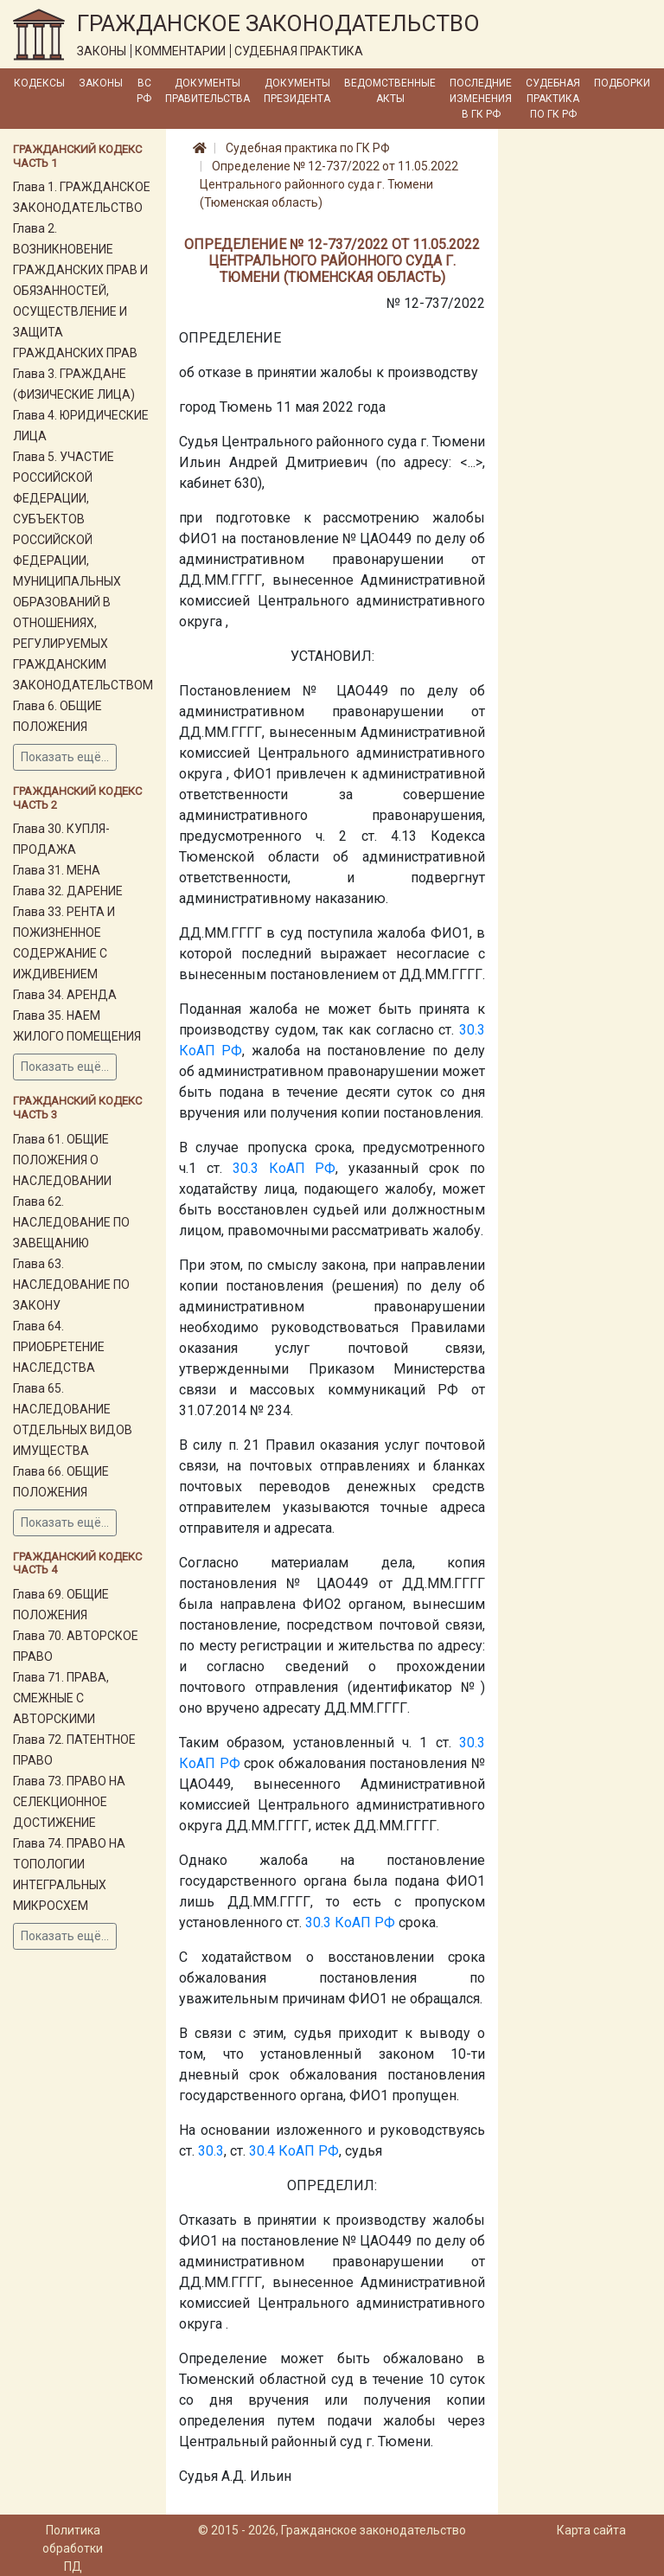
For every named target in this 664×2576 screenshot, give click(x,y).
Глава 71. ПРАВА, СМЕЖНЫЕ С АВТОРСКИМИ (61, 1698)
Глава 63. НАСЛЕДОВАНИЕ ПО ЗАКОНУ (71, 1284)
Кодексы (39, 83)
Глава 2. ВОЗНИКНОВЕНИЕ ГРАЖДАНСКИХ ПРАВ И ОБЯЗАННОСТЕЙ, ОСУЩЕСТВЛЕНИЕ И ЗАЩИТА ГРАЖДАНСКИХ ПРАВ (80, 290)
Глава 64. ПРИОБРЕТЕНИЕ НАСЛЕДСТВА (59, 1347)
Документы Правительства (207, 91)
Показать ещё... (65, 757)
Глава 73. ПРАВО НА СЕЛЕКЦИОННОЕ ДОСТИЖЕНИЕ (69, 1801)
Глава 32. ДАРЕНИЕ (68, 891)
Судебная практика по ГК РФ (553, 98)
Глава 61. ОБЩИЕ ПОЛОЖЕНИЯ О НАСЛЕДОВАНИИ (62, 1160)
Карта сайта (591, 2530)
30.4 (262, 2151)
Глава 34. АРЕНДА (65, 995)
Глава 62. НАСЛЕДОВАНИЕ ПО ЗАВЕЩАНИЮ (71, 1222)
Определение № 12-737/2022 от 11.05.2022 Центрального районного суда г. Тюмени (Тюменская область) (329, 184)
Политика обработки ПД (72, 2548)
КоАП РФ (210, 1050)
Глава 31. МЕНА (56, 870)
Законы (101, 83)
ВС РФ (144, 91)
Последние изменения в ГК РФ (481, 98)
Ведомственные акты (390, 91)
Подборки (622, 83)
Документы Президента (297, 91)
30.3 (472, 1030)
